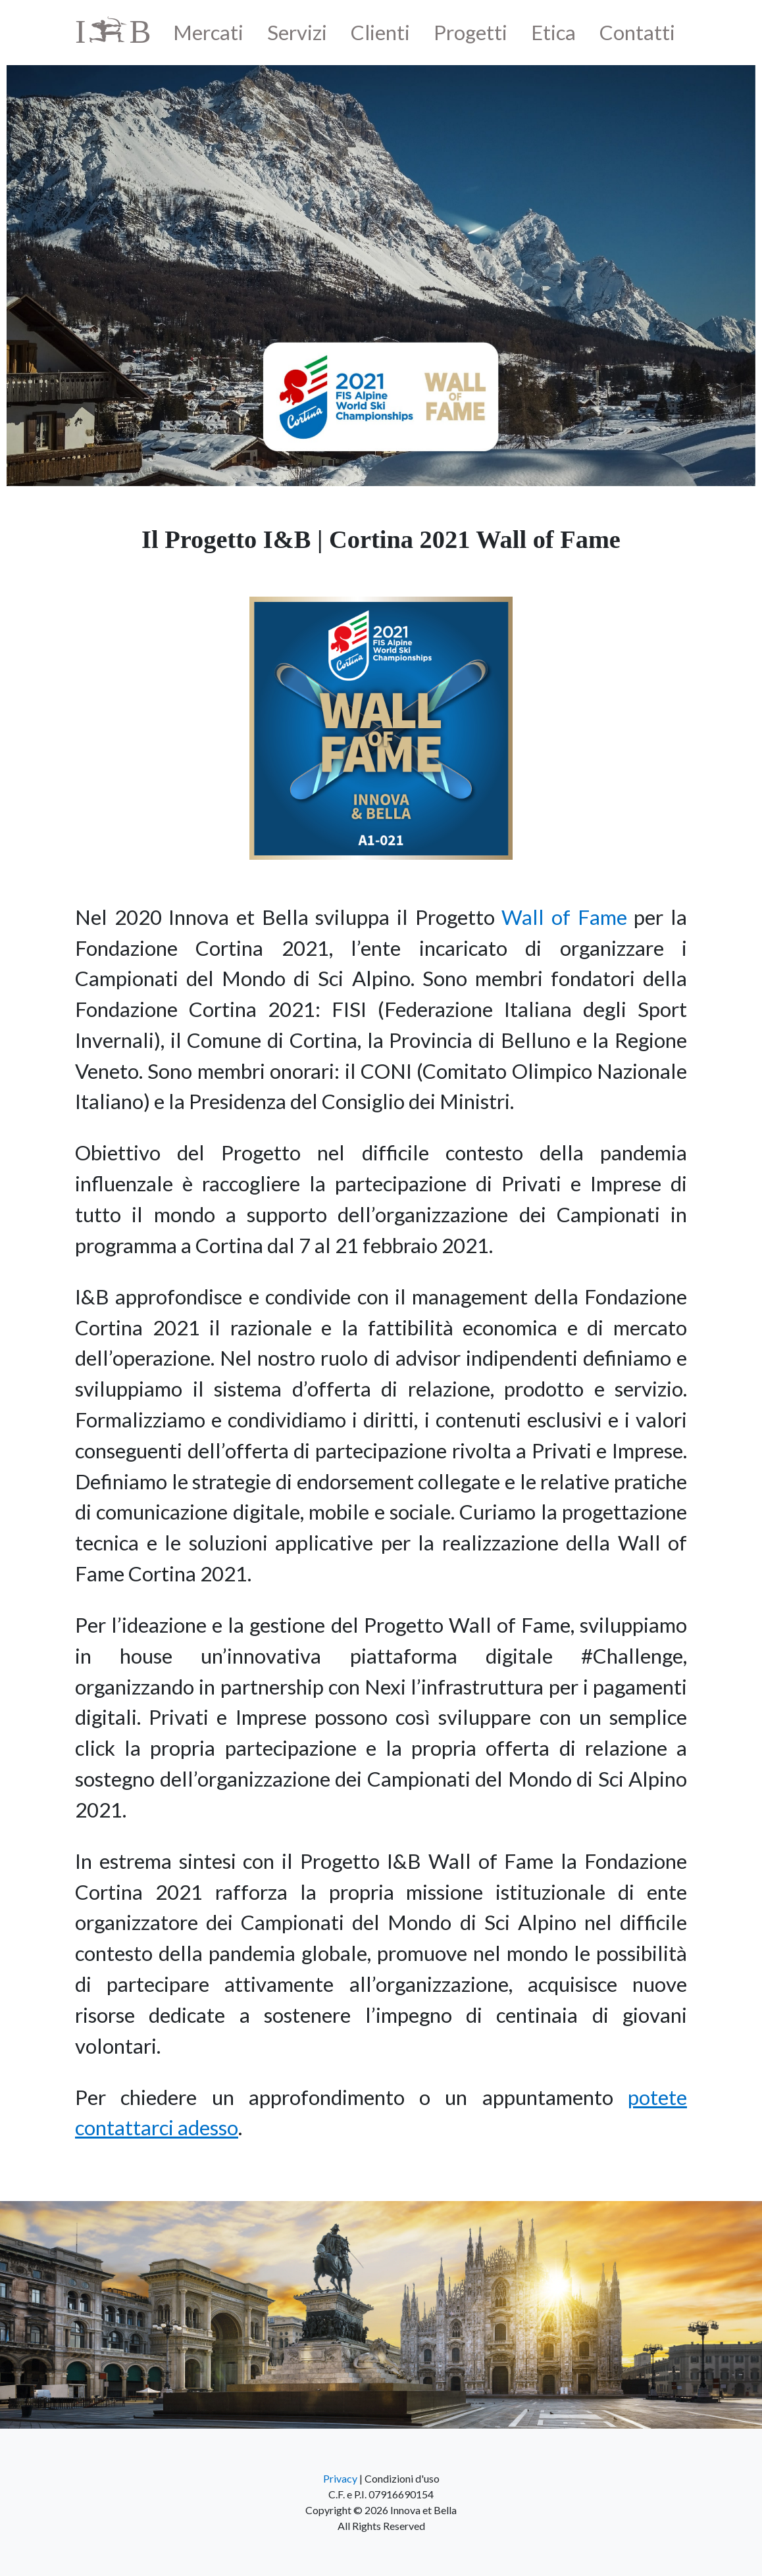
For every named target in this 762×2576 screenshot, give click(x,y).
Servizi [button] (297, 32)
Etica (553, 32)
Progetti (470, 32)
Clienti (380, 32)
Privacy (340, 2478)
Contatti (637, 32)
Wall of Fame (563, 916)
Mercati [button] (208, 32)
